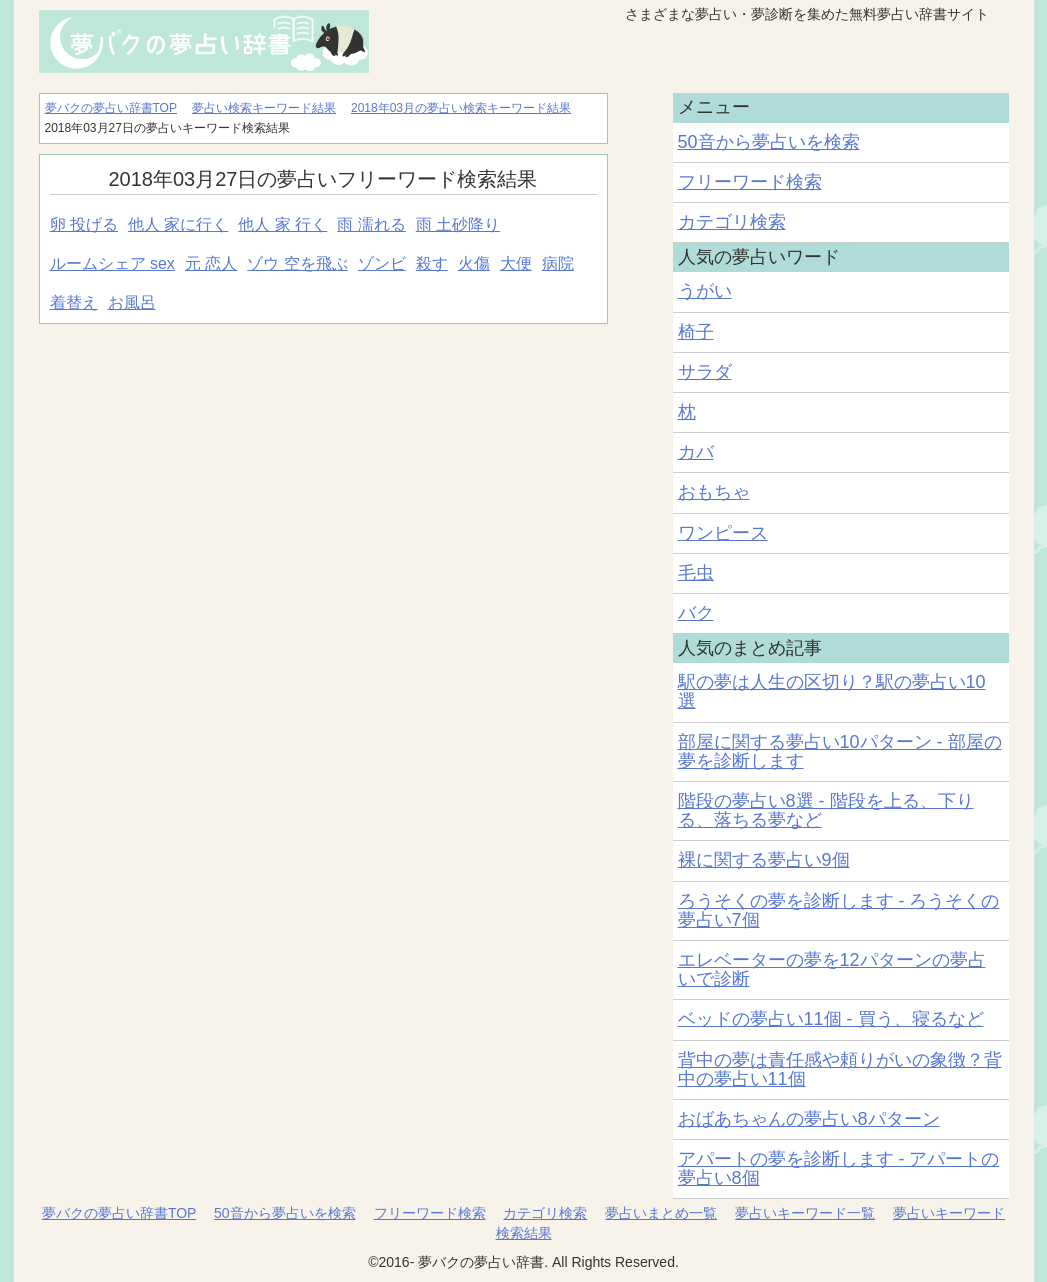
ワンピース (723, 533)
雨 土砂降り (458, 224)
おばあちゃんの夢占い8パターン (809, 1119)
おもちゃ (714, 492)
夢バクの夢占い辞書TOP (119, 1213)
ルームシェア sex (112, 263)
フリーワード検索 (750, 182)
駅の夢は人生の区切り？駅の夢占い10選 (832, 691)
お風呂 (132, 302)
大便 (516, 263)
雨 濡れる (371, 224)
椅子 (696, 332)
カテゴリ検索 (732, 222)
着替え (74, 302)
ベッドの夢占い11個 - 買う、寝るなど (831, 1019)
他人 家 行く (282, 224)
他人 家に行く (178, 224)
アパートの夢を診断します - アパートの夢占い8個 (839, 1168)
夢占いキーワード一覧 (805, 1213)
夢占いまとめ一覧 (661, 1213)
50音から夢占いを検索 (769, 142)
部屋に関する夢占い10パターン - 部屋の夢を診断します (840, 751)
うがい (705, 291)
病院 (558, 263)
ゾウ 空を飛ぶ (297, 263)
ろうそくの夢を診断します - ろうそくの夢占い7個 (839, 910)
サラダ (705, 372)
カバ (696, 452)
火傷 (474, 263)
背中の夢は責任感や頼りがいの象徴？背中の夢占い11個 (840, 1069)
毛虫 (696, 573)
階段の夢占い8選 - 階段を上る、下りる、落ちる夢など (826, 810)
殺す (432, 263)
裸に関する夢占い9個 (764, 860)
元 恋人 (211, 263)
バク (696, 613)
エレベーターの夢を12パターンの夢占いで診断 (832, 969)
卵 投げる (84, 224)
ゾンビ (382, 263)
